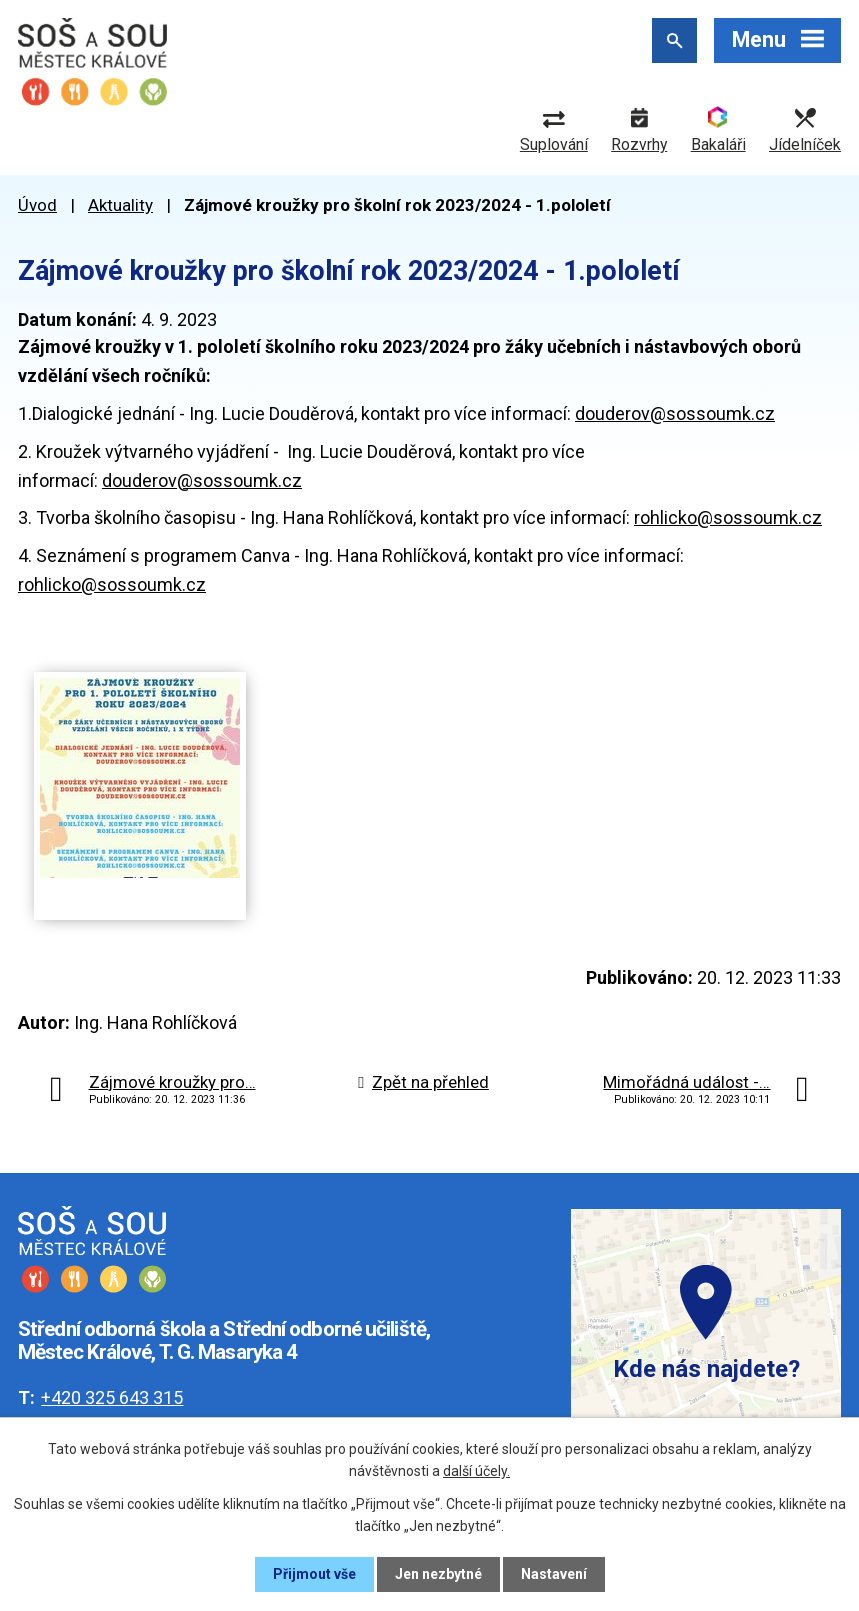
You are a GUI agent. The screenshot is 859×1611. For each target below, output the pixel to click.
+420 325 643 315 (112, 1397)
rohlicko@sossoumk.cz (728, 517)
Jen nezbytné (438, 1574)
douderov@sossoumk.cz (675, 413)
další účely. (476, 1471)
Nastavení (554, 1574)
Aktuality (120, 205)
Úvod (37, 205)
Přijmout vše (314, 1574)
